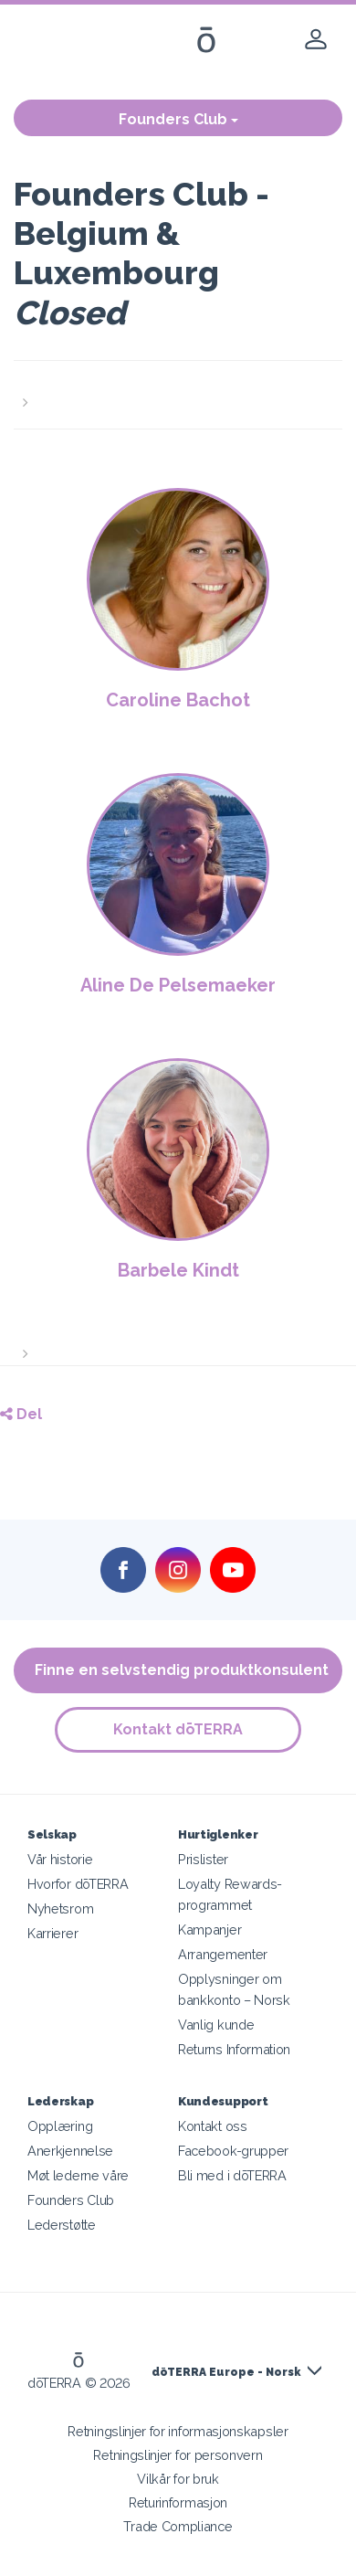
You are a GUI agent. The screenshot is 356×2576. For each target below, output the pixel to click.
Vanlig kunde (216, 2024)
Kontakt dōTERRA (178, 1729)
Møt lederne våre (78, 2175)
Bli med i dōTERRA (232, 2175)
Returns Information (234, 2049)
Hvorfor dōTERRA (77, 1884)
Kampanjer (209, 1929)
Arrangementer (222, 1954)
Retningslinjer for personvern (177, 2455)
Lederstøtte (61, 2224)
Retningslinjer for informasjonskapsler (178, 2431)
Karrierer (52, 1933)
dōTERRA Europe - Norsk (226, 2372)
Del (21, 1414)
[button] (178, 392)
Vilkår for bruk (177, 2478)
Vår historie (59, 1859)
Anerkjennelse (70, 2150)
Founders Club (178, 119)
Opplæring (59, 2126)
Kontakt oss (212, 2126)
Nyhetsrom (60, 1908)
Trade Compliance (177, 2526)
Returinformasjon (178, 2502)
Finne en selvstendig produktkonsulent (182, 1670)
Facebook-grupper (233, 2150)
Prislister (203, 1859)
